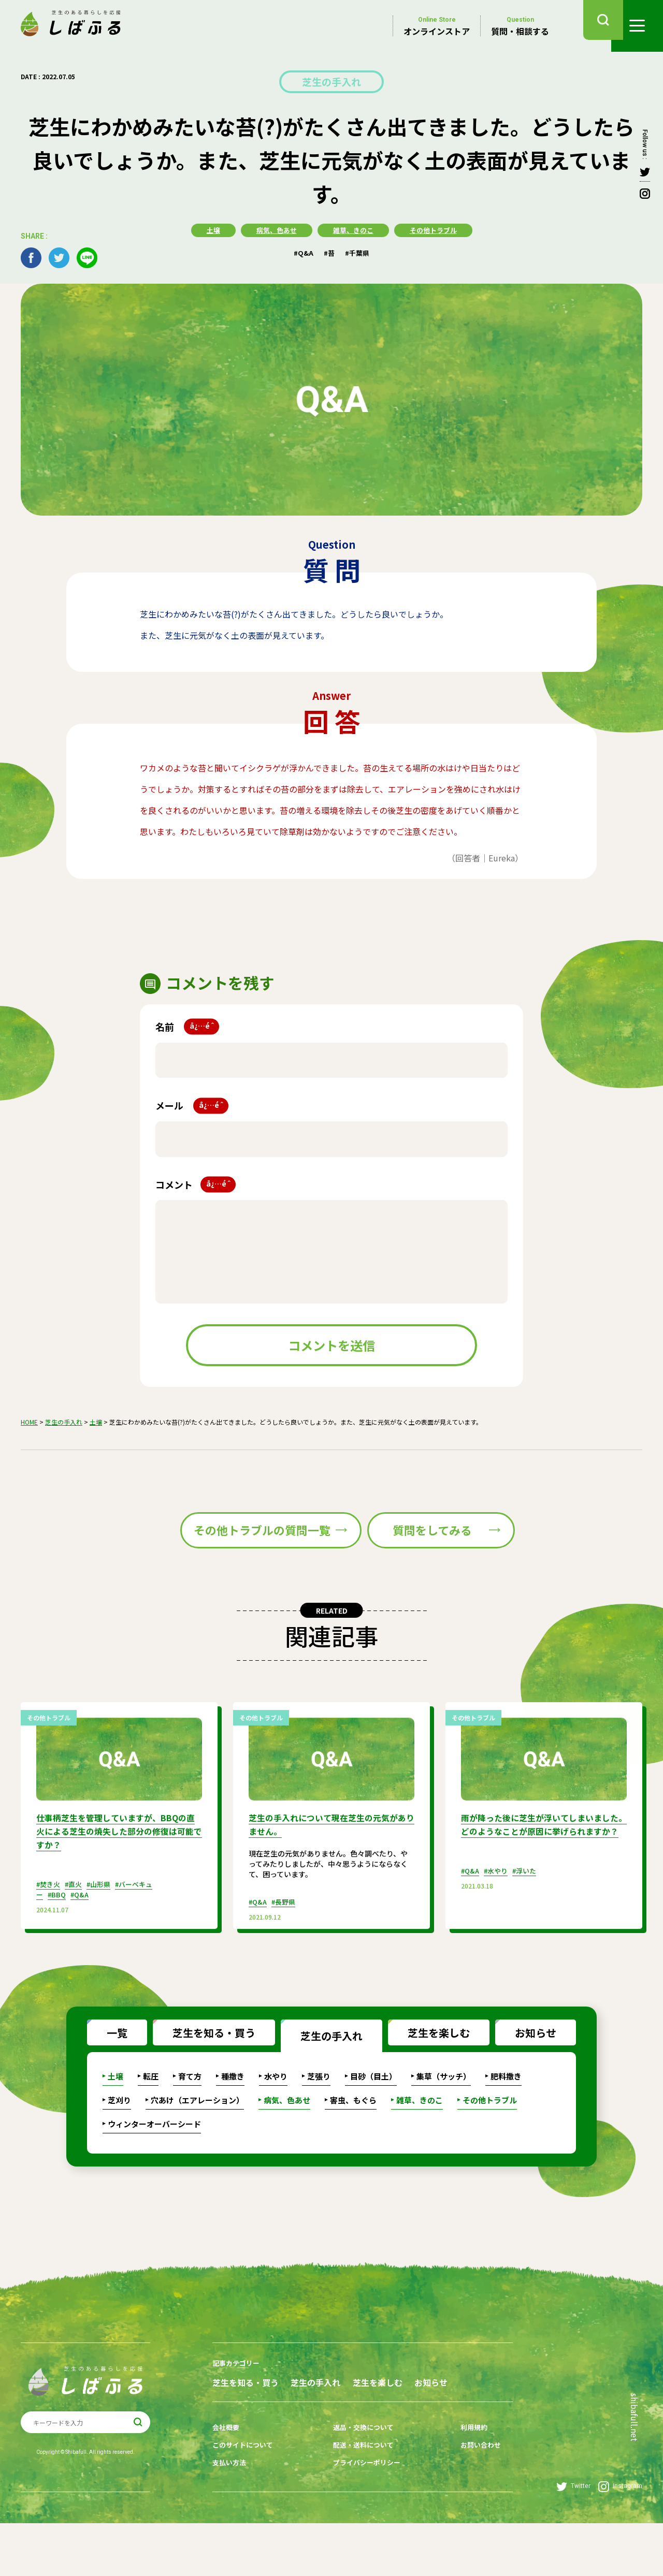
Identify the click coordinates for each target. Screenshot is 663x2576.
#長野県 (286, 1953)
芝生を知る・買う (204, 2071)
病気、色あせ (273, 229)
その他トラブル (436, 229)
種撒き (232, 2118)
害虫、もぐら (353, 2141)
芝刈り (119, 2141)
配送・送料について (355, 2501)
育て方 (189, 2118)
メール (191, 1103)
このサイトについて (245, 2501)
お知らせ (525, 2071)
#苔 (329, 251)
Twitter (573, 2539)
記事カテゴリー (237, 2404)
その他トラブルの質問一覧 (219, 1556)
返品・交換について (355, 2485)
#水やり (499, 1934)
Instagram (620, 2539)
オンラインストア (436, 26)
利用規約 (455, 2485)
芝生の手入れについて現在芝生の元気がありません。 (328, 1877)
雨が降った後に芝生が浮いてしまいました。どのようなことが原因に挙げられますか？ (540, 1883)
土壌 (208, 229)
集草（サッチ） (443, 2118)
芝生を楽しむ (429, 2071)
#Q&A (302, 251)
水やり (275, 2118)
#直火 (77, 1934)
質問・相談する (520, 26)
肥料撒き (506, 2118)
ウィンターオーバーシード (154, 2165)
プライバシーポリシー (359, 2517)
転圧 (150, 2118)
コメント (195, 1182)
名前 (187, 1025)
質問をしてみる (424, 1556)
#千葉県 (358, 251)
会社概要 (226, 2485)
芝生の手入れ (331, 81)
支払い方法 (230, 2517)
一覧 (107, 2071)
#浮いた (530, 1934)
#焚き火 (49, 1934)
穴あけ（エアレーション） (197, 2141)
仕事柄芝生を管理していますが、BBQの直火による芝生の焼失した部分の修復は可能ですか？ (116, 1883)
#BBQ (58, 1945)
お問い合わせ (462, 2501)
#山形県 (104, 1934)
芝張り (318, 2118)
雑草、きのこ (353, 229)
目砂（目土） (373, 2118)
